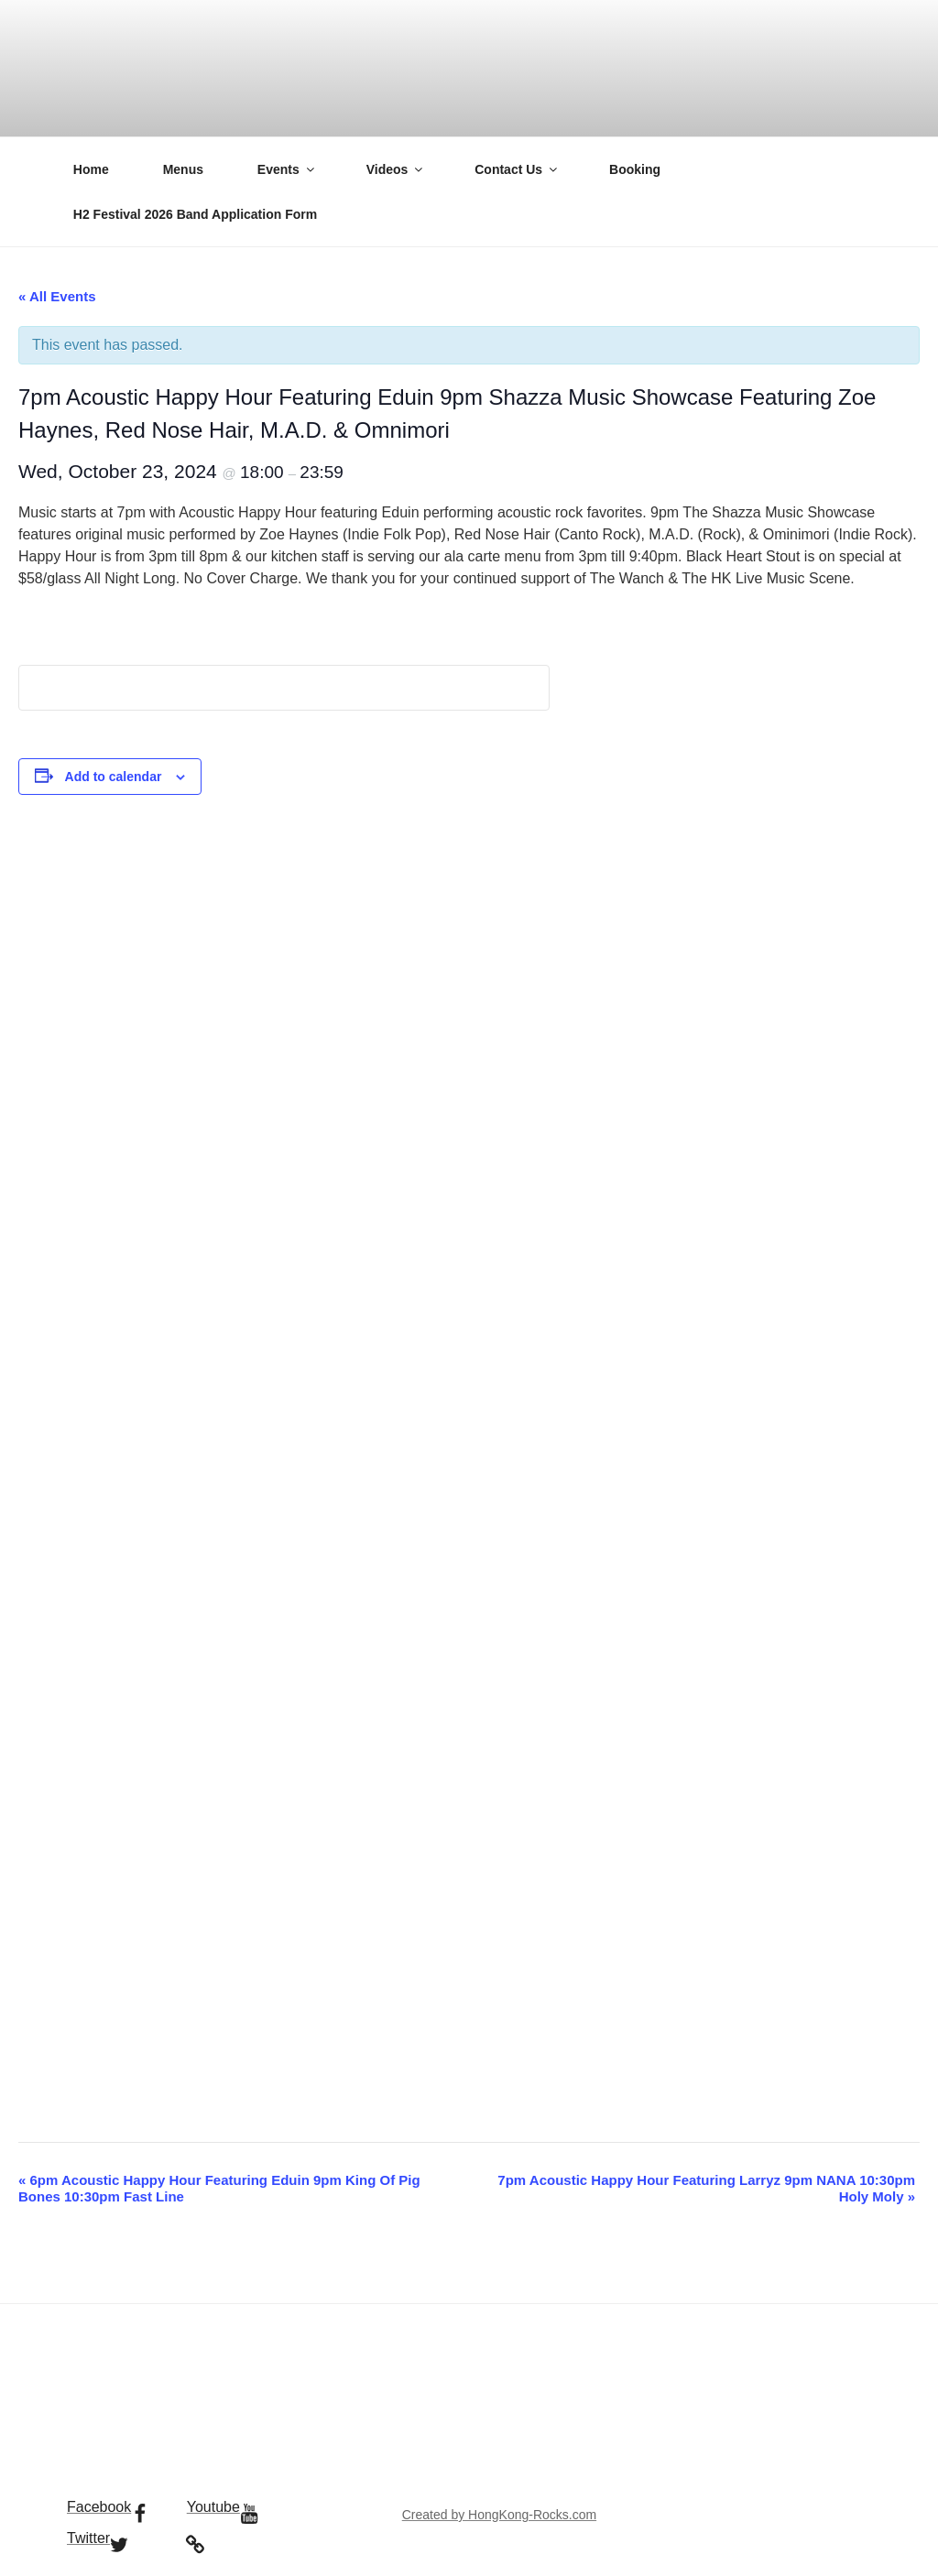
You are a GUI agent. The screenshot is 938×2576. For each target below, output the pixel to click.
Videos (396, 169)
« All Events (56, 296)
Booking (634, 169)
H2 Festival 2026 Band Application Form (195, 214)
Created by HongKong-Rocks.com (499, 2514)
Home (91, 169)
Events (287, 169)
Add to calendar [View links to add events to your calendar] (113, 776)
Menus (183, 169)
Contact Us (517, 169)
